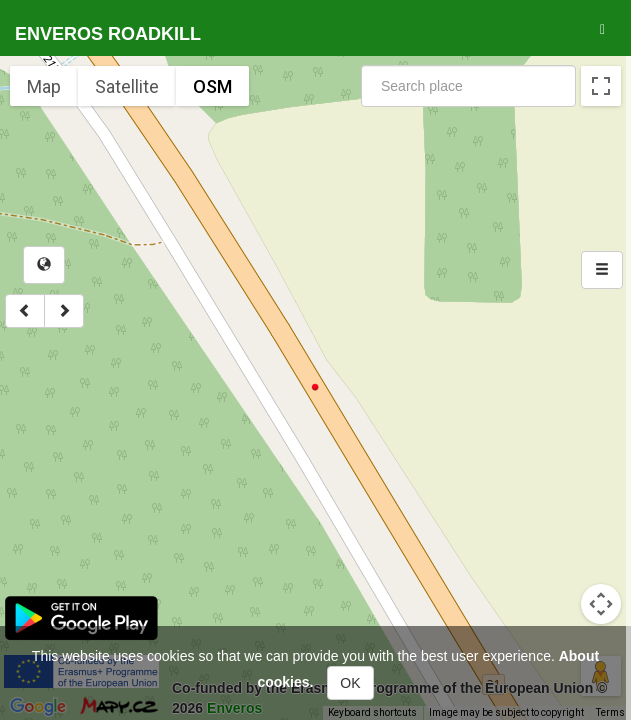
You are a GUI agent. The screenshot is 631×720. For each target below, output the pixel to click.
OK (350, 683)
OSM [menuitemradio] (212, 86)
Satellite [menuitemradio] (127, 86)
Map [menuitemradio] (44, 86)
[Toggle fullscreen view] (601, 86)
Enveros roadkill (108, 34)
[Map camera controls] (601, 604)
